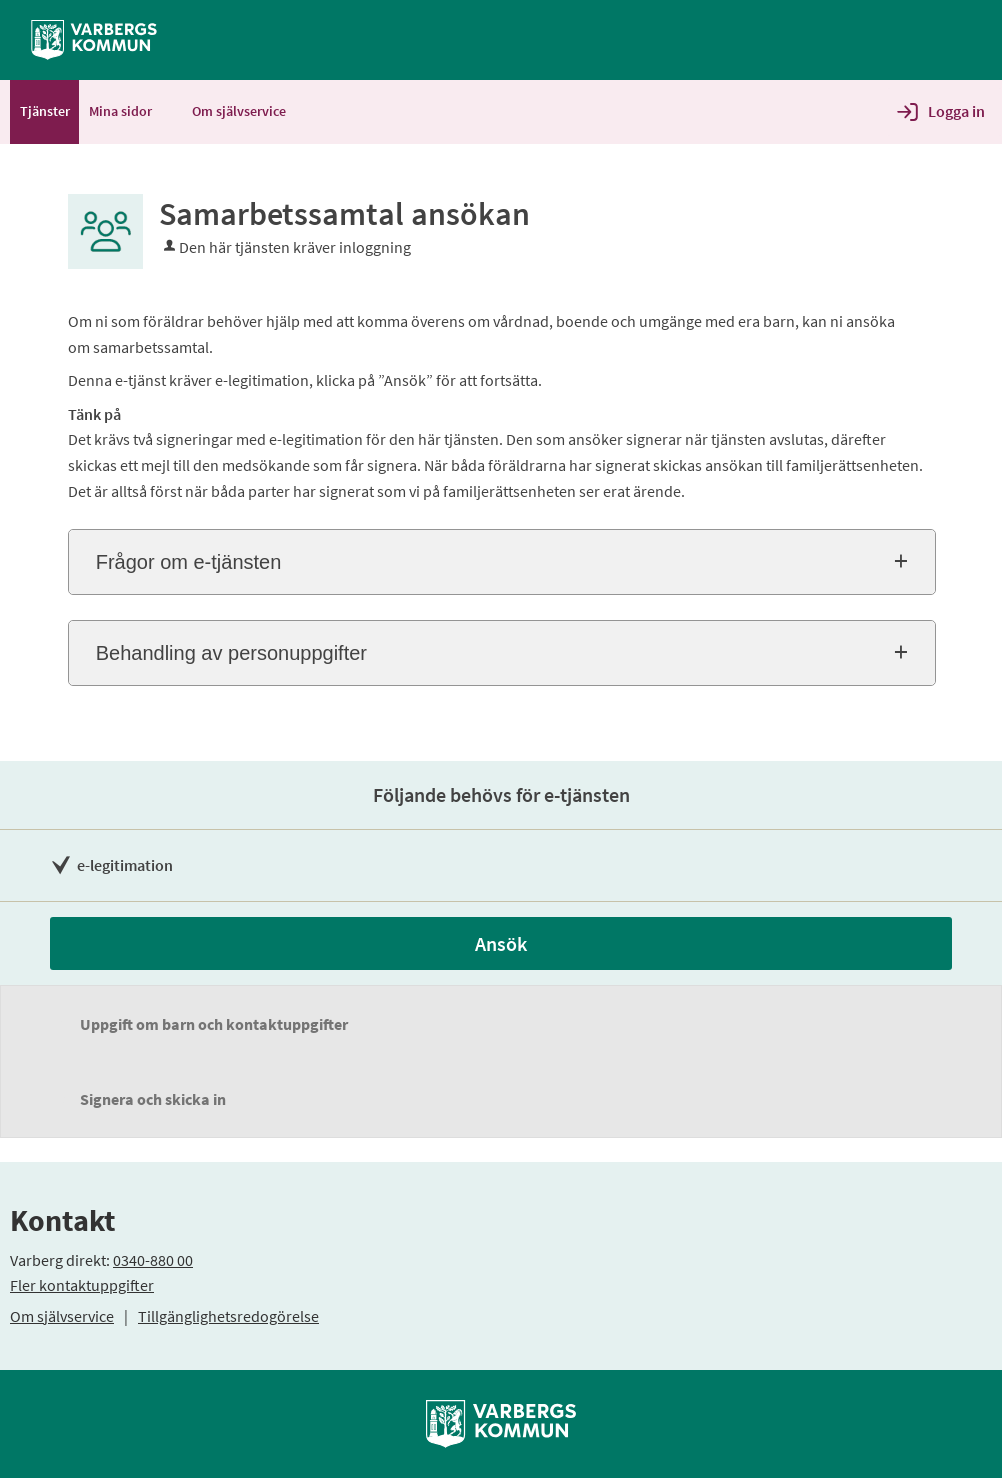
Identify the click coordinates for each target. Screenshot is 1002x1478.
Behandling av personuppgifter (231, 653)
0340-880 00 (153, 1260)
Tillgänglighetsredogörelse (228, 1316)
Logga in (956, 111)
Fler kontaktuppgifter (82, 1285)
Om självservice (62, 1316)
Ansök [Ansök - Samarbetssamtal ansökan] (501, 943)
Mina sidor (130, 111)
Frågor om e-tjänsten (189, 562)
